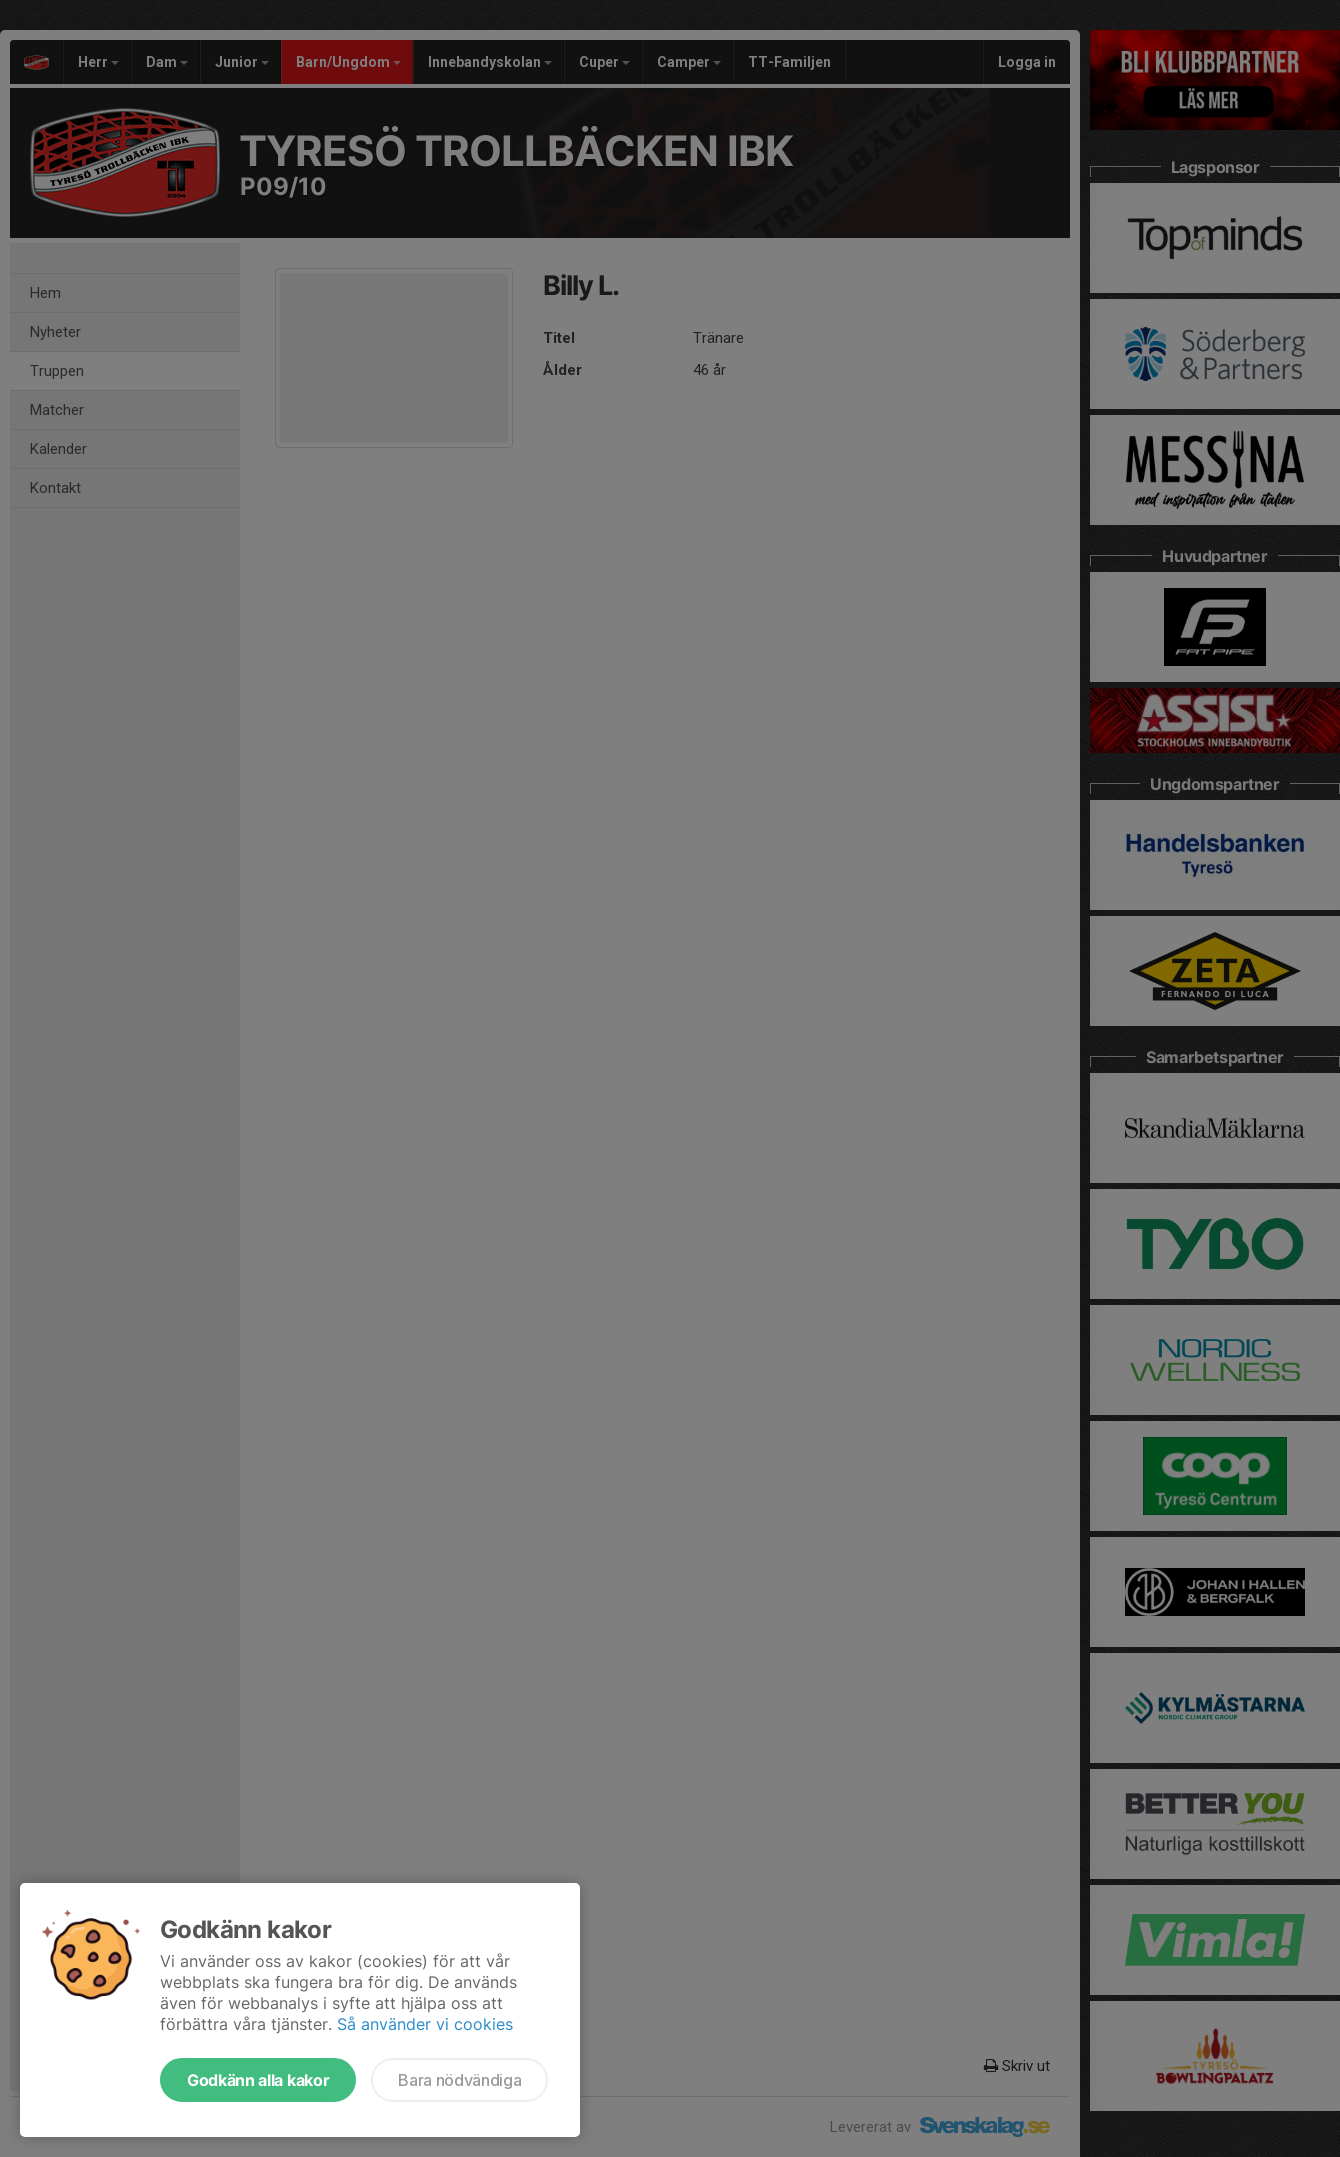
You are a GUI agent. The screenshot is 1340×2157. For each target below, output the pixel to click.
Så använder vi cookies (425, 2024)
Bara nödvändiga (459, 2080)
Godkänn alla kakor (258, 2080)
